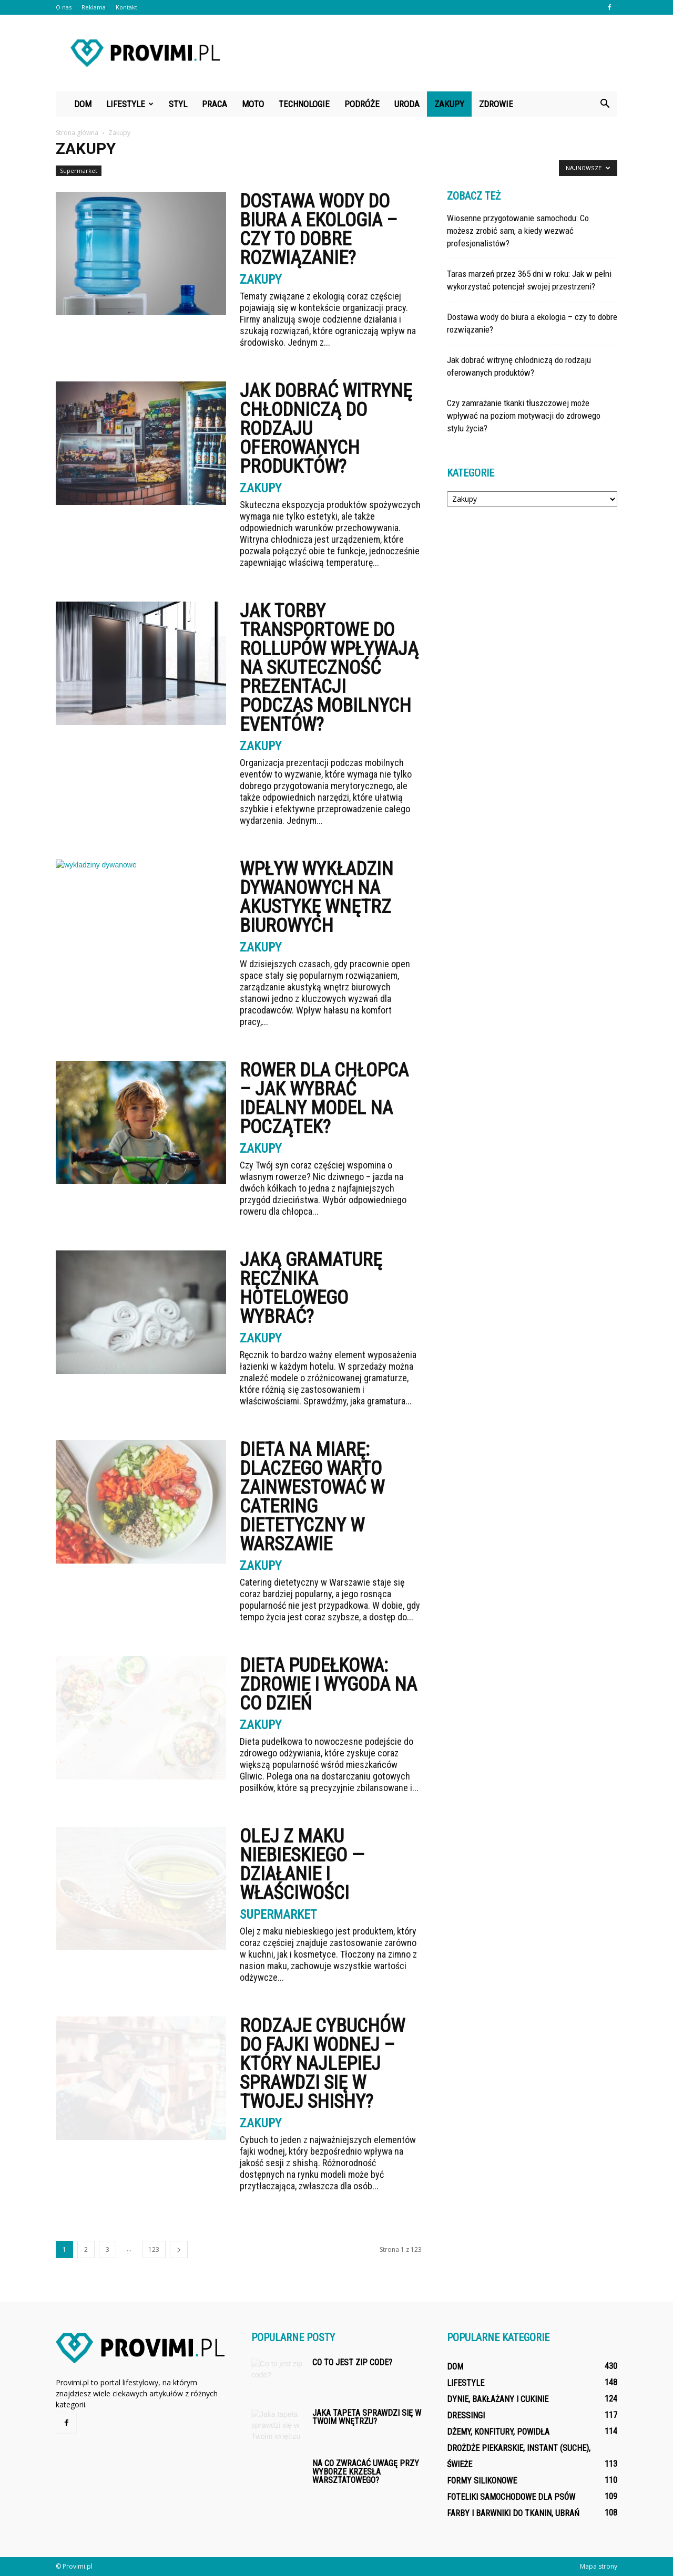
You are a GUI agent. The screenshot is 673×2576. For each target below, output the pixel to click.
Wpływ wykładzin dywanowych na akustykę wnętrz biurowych (316, 897)
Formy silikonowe (482, 2481)
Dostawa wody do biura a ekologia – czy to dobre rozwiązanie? (318, 229)
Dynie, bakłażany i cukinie (497, 2399)
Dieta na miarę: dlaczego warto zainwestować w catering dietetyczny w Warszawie (312, 1497)
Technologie (304, 104)
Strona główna (77, 132)
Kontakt (126, 7)
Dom (82, 104)
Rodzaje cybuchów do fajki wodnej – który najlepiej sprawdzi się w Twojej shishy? (322, 2064)
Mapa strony (598, 2566)
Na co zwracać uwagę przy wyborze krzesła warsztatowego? (365, 2471)
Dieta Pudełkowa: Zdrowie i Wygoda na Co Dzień (328, 1684)
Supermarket (78, 170)
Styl (178, 104)
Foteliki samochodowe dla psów (511, 2497)
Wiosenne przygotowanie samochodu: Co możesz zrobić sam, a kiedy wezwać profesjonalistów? (518, 231)
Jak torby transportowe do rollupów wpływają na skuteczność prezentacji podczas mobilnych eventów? (329, 668)
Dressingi (466, 2415)
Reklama (93, 7)
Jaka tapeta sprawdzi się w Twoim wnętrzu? (366, 2417)
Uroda (407, 104)
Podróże (362, 104)
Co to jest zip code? (352, 2362)
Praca (214, 104)
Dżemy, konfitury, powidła (498, 2432)
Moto (253, 104)
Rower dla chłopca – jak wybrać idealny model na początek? (324, 1098)
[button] (604, 104)
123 (153, 2249)
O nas (64, 7)
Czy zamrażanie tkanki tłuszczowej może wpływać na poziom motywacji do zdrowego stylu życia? (523, 415)
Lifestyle (130, 104)
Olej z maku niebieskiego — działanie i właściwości (302, 1864)
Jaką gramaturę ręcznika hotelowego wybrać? (311, 1288)
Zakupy (449, 104)
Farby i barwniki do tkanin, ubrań (513, 2513)
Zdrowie (496, 104)
